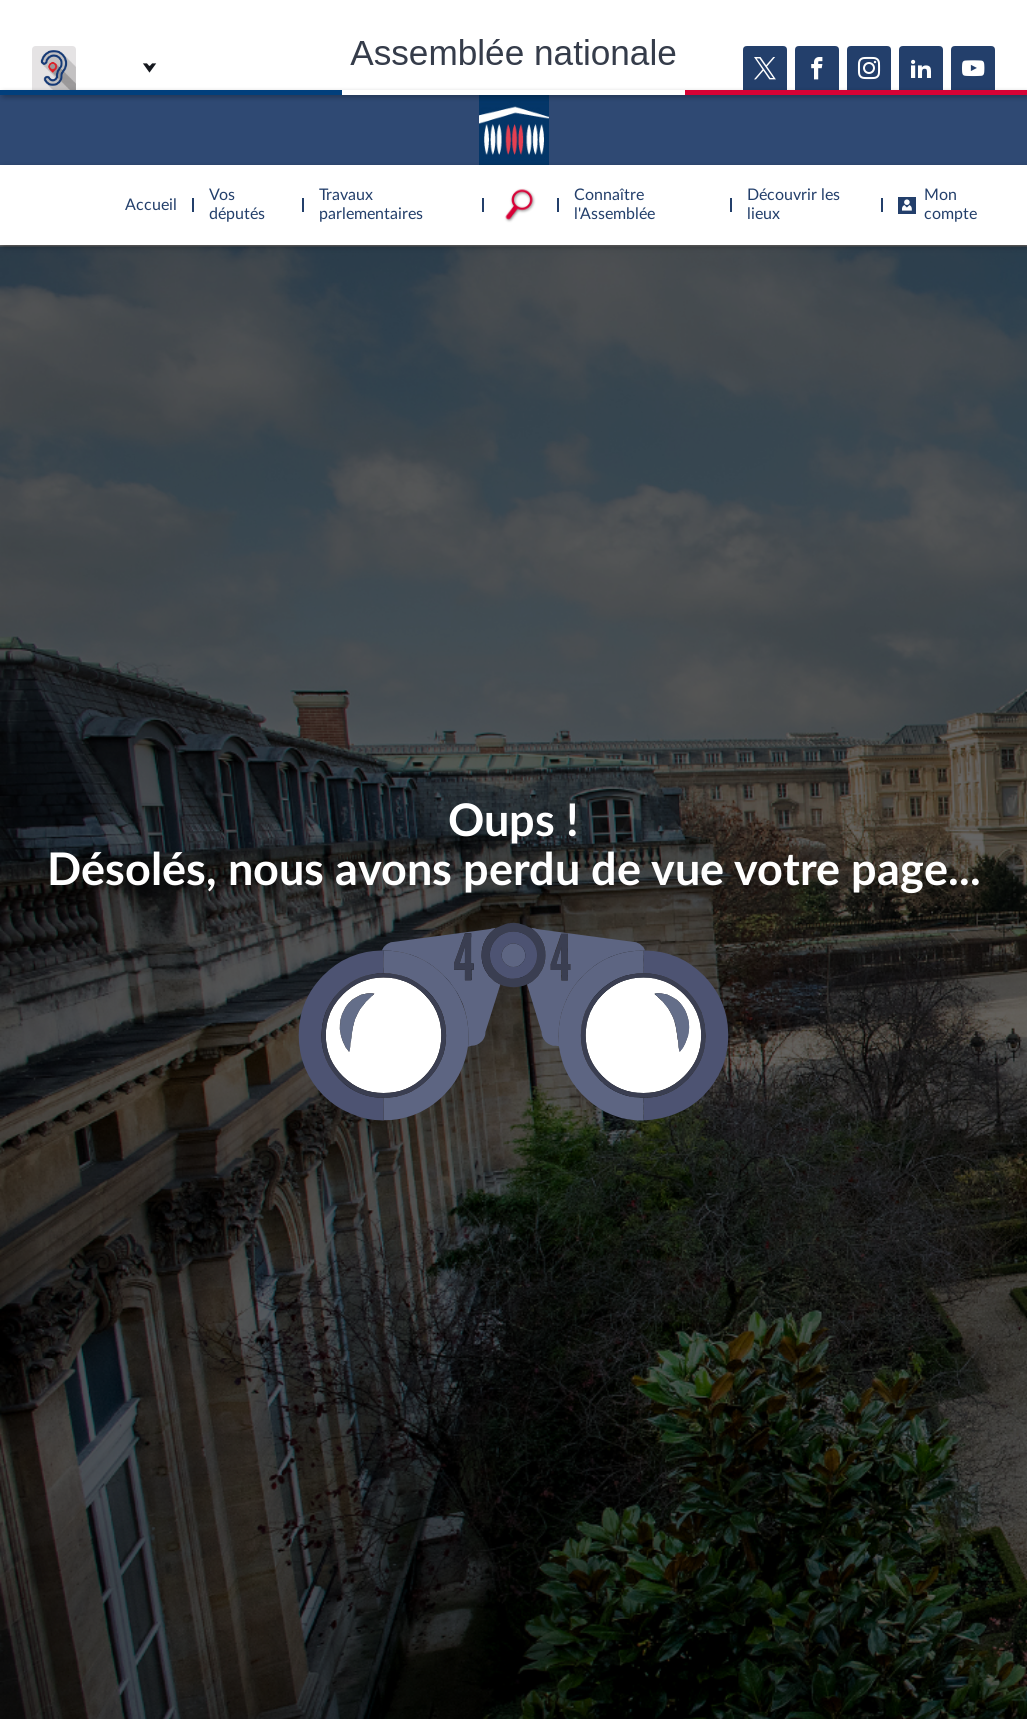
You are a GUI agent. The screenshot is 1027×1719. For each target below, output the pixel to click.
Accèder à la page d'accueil (514, 123)
